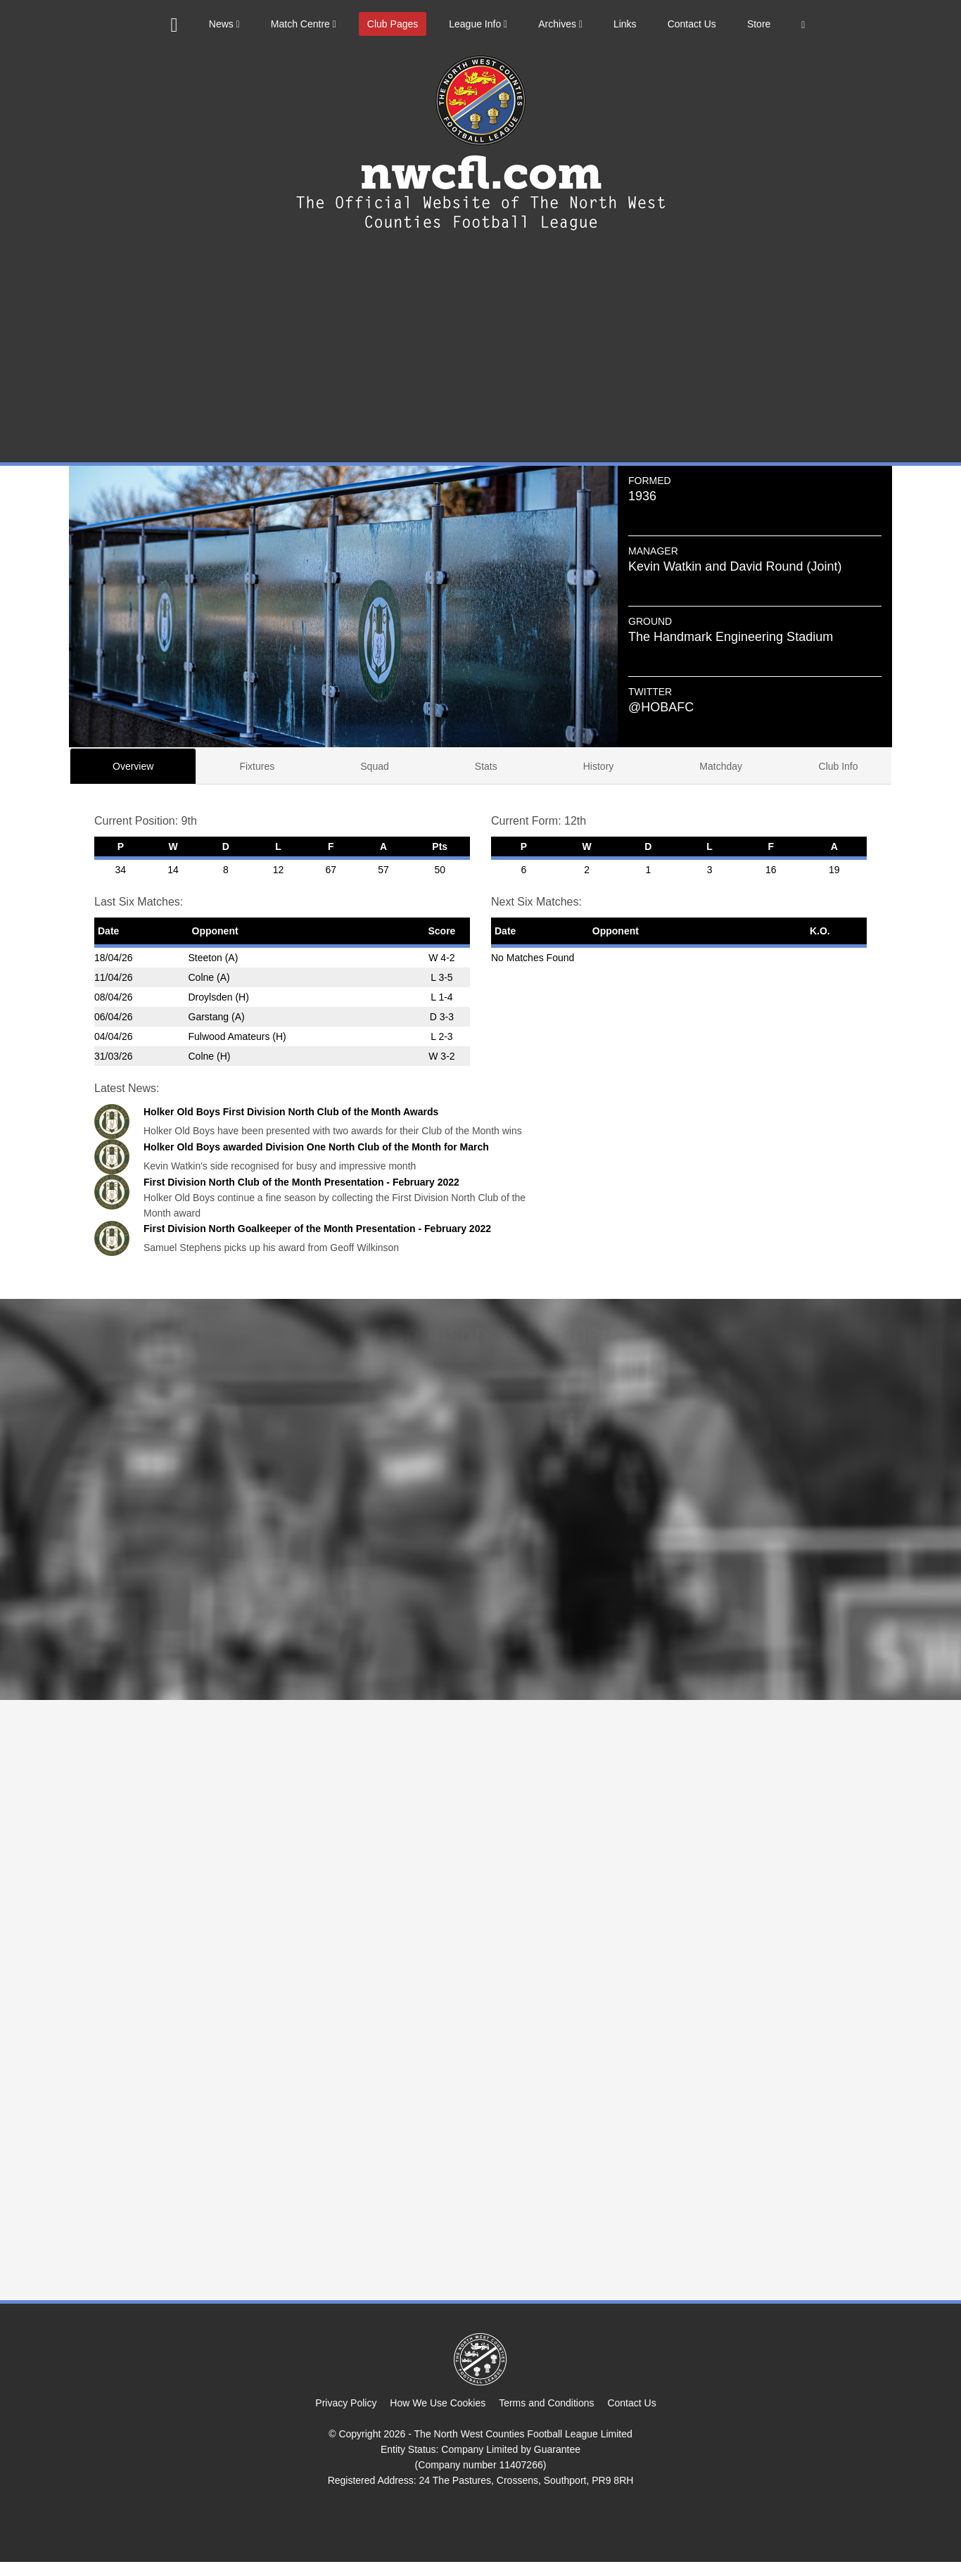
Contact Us (692, 24)
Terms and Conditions (546, 2403)
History (598, 766)
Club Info (838, 766)
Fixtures (256, 766)
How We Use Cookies (437, 2403)
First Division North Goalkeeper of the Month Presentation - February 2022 (317, 1228)
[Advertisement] (480, 356)
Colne (202, 977)
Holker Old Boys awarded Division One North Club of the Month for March (316, 1147)
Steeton (205, 957)
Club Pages (392, 24)
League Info (478, 24)
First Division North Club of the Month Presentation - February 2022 (301, 1182)
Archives (560, 24)
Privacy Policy (345, 2403)
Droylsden (211, 997)
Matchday (720, 766)
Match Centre (303, 24)
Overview (133, 766)
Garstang (209, 1016)
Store (758, 24)
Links (625, 24)
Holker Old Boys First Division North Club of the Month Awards (291, 1111)
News (224, 24)
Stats (486, 766)
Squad (374, 766)
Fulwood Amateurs (229, 1036)
